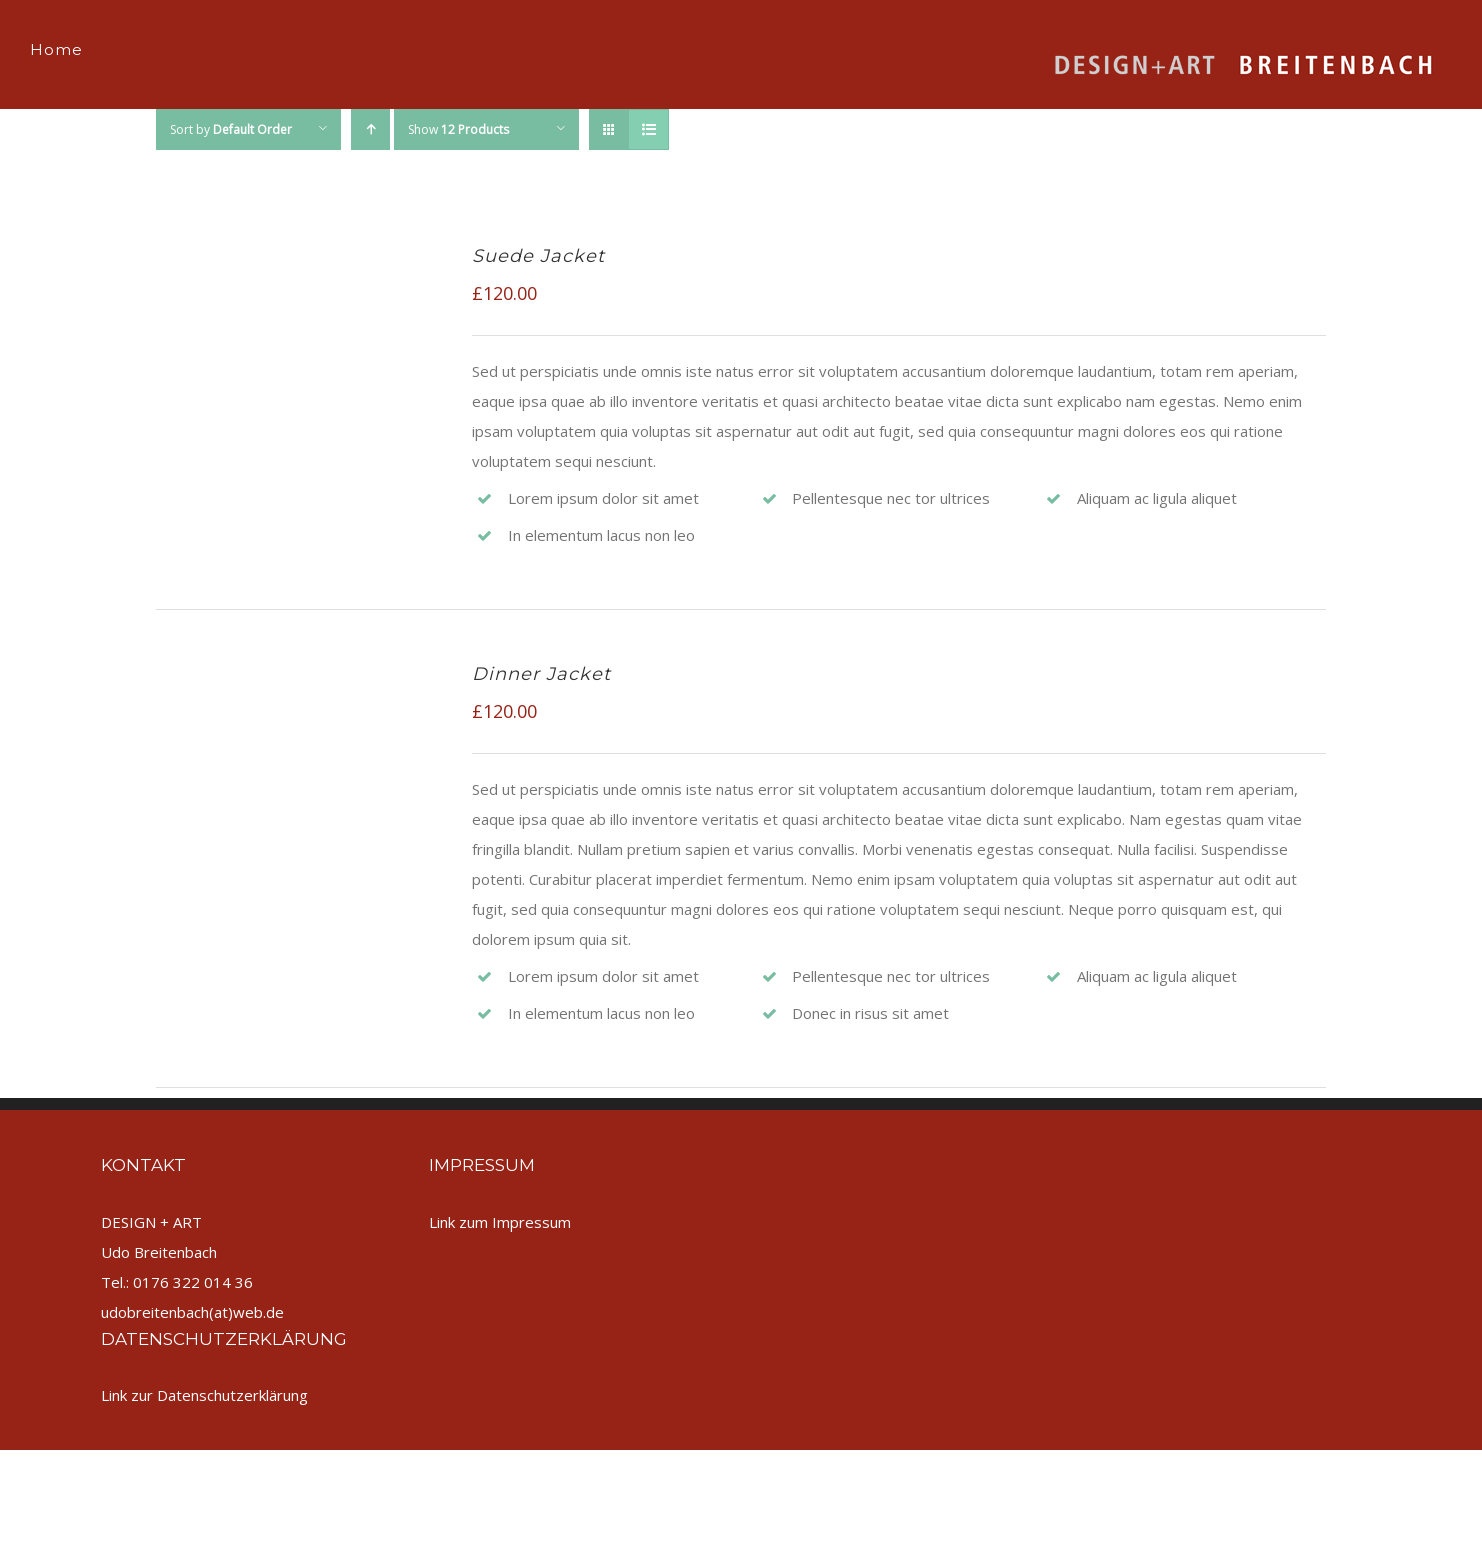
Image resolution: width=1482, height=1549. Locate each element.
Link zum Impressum (500, 1222)
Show (458, 129)
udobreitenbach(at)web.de (192, 1312)
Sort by (231, 129)
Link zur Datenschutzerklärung (204, 1395)
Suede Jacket (538, 256)
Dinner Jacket (541, 674)
